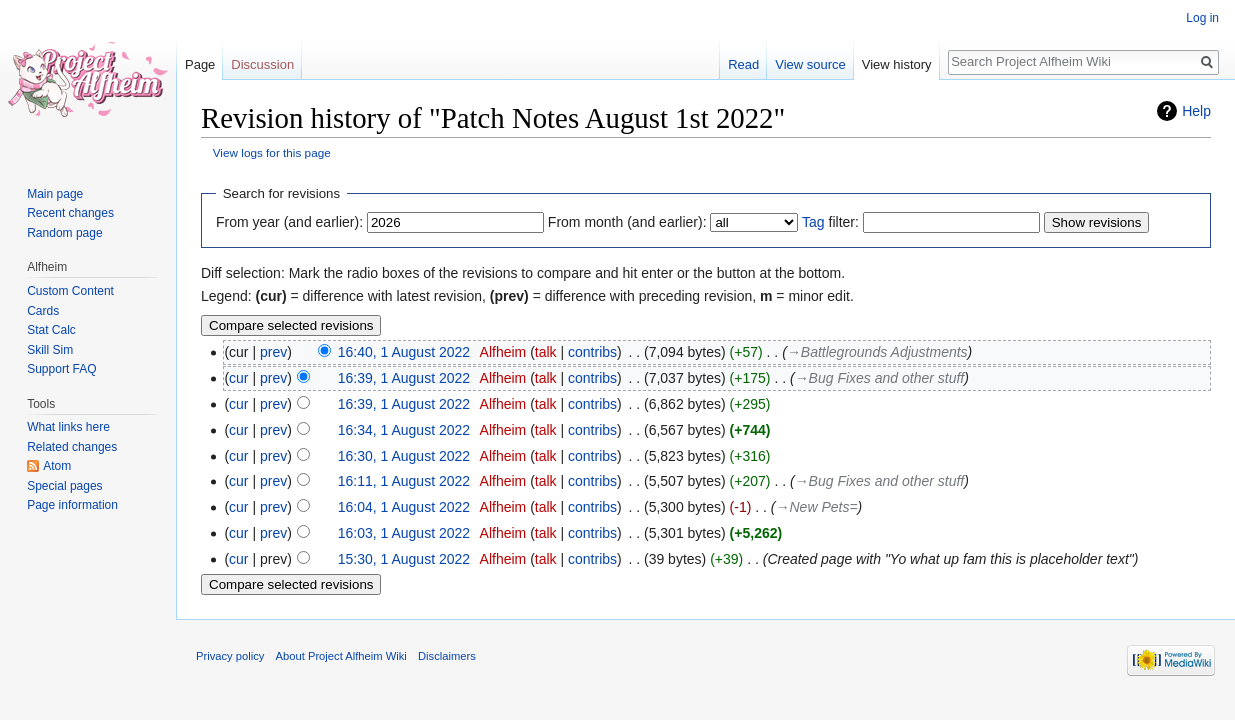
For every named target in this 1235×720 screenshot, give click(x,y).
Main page (55, 194)
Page (200, 64)
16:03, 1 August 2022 (404, 533)
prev (273, 352)
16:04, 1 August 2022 (404, 507)
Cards (43, 311)
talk (546, 352)
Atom (57, 466)
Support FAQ (61, 369)
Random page (64, 233)
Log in (1202, 18)
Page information (72, 505)
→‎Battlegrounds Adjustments (877, 352)
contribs (592, 352)
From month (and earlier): (627, 222)
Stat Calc (51, 330)
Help (1196, 111)
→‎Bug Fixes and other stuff (880, 378)
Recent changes (70, 213)
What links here (68, 427)
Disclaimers (447, 656)
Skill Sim (50, 350)
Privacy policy (230, 656)
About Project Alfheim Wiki (341, 656)
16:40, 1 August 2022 (404, 352)
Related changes (72, 447)
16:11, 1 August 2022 (404, 481)
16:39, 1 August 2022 (404, 378)
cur (238, 378)
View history (897, 64)
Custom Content (70, 291)
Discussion (262, 64)
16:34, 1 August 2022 (404, 430)
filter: (830, 222)
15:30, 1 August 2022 (404, 559)
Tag (813, 222)
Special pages (64, 486)
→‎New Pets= (817, 507)
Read (743, 64)
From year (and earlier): (289, 222)
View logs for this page (272, 152)
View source (810, 64)
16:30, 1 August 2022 (404, 456)
